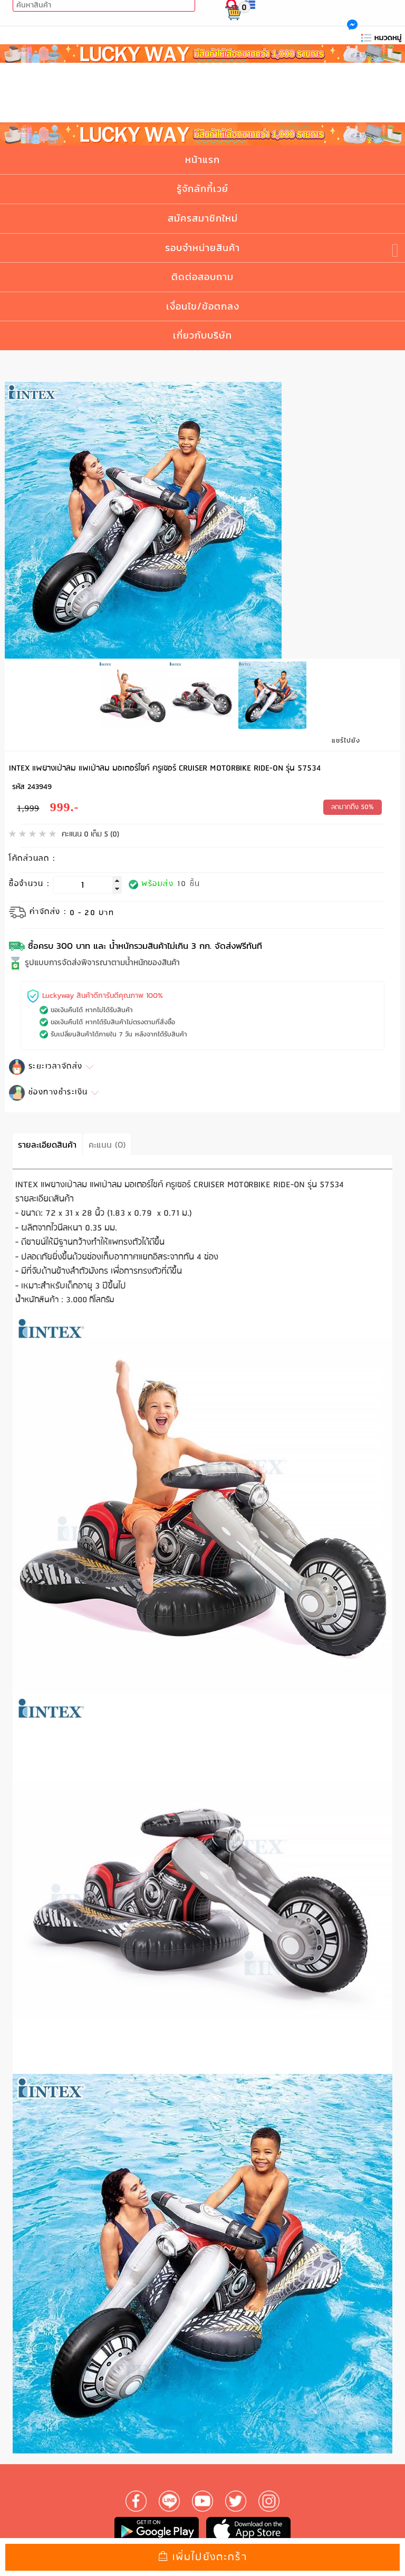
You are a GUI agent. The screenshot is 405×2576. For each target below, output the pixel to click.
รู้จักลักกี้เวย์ (202, 188)
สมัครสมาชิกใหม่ (203, 218)
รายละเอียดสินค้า (47, 1142)
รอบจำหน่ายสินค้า (202, 248)
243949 (39, 784)
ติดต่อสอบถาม (202, 277)
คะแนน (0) (107, 1142)
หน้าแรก (202, 159)
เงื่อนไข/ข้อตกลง (202, 306)
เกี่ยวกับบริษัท (202, 335)
